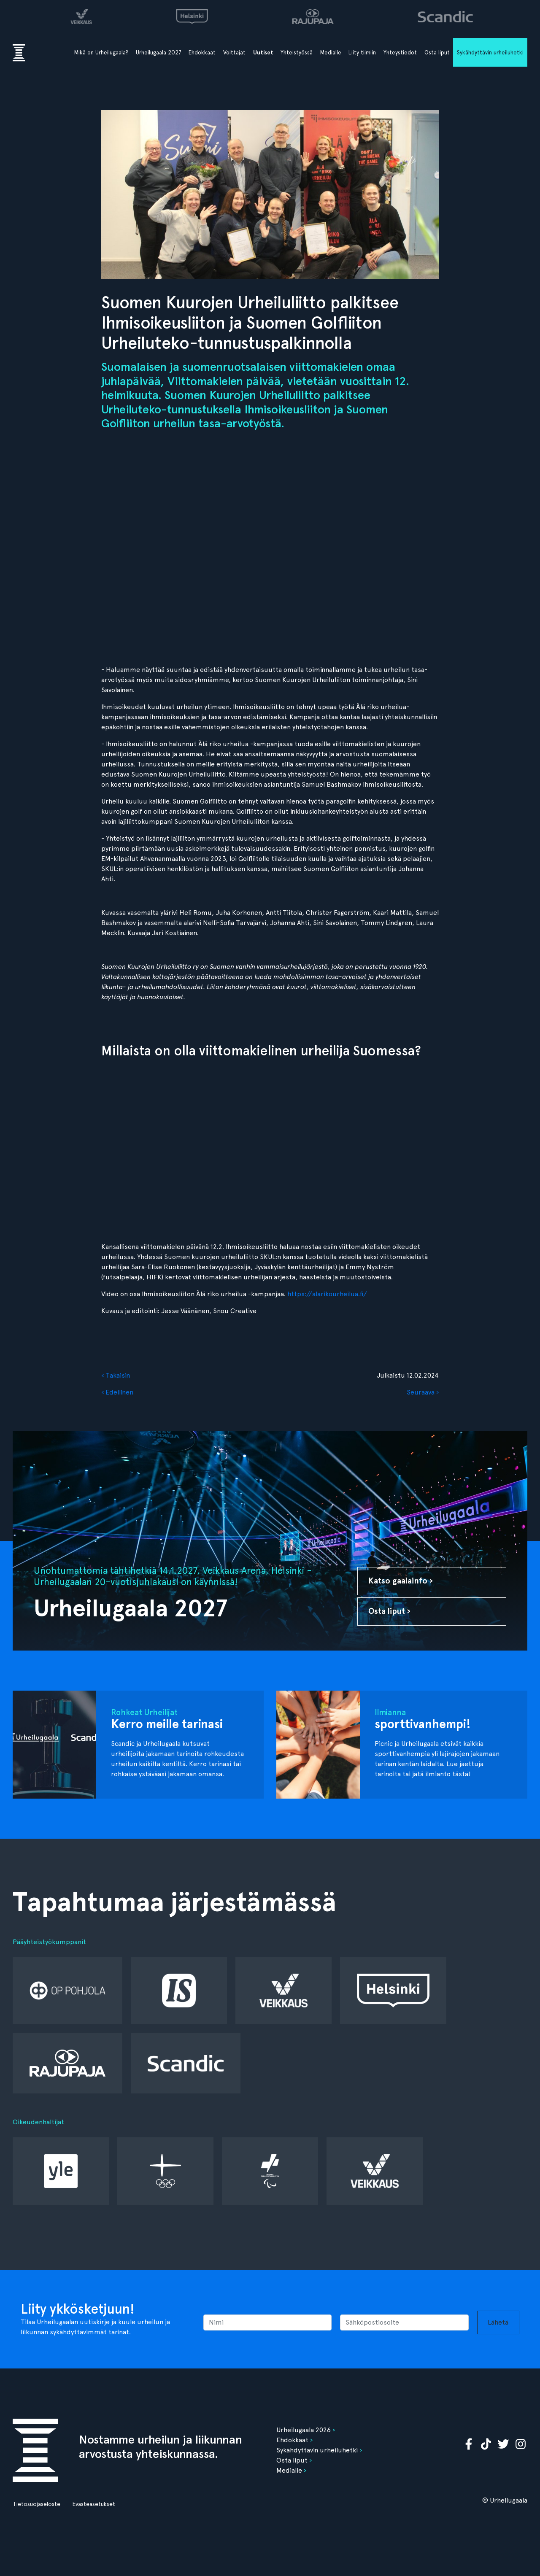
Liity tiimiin (362, 52)
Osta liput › (389, 1611)
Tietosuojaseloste (36, 2503)
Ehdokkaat (202, 52)
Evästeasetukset (93, 2503)
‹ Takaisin (115, 1375)
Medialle (330, 52)
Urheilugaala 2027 (158, 52)
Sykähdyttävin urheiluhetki (490, 52)
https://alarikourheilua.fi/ (326, 1294)
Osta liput (437, 52)
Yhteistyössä (297, 52)
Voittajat (234, 52)
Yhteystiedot (400, 52)
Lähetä (498, 2322)
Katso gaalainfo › (400, 1581)
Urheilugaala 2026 (303, 2430)
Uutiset (263, 52)
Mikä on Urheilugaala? (101, 52)
